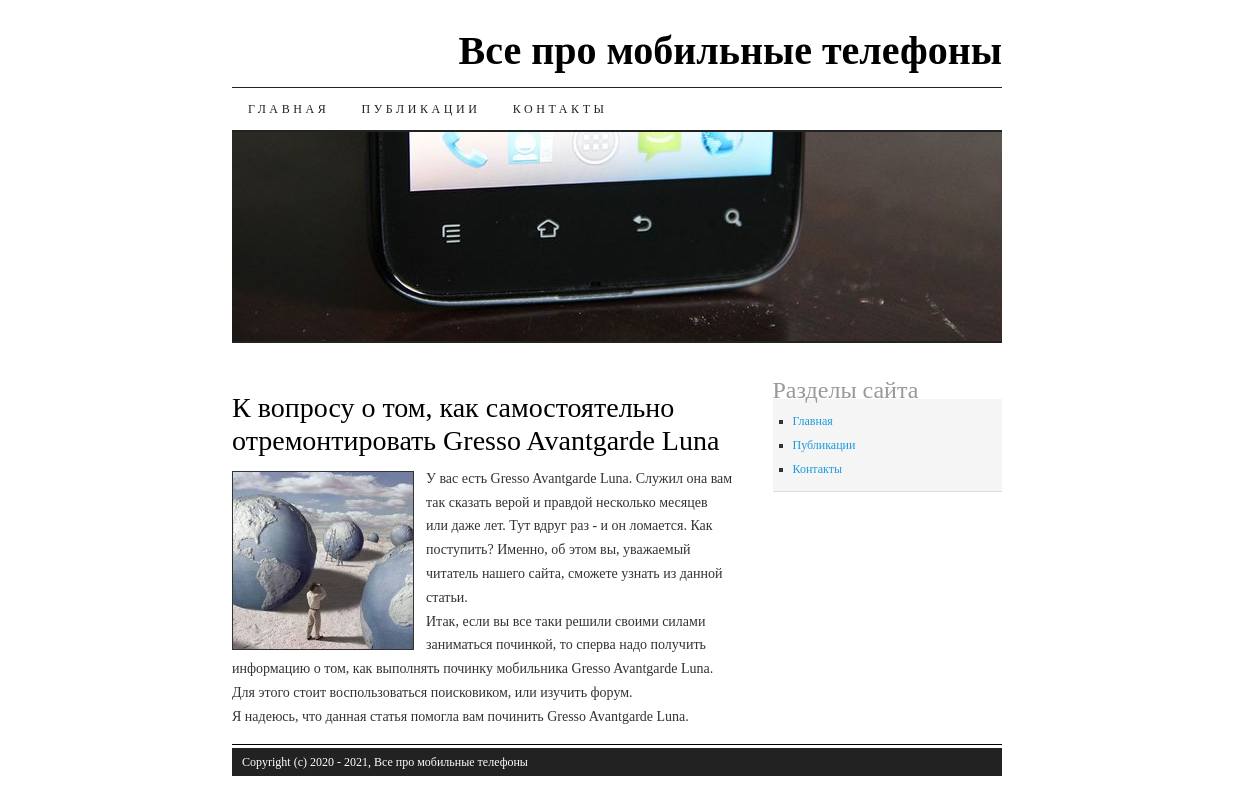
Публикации (420, 109)
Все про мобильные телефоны (730, 50)
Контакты (560, 109)
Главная (288, 109)
